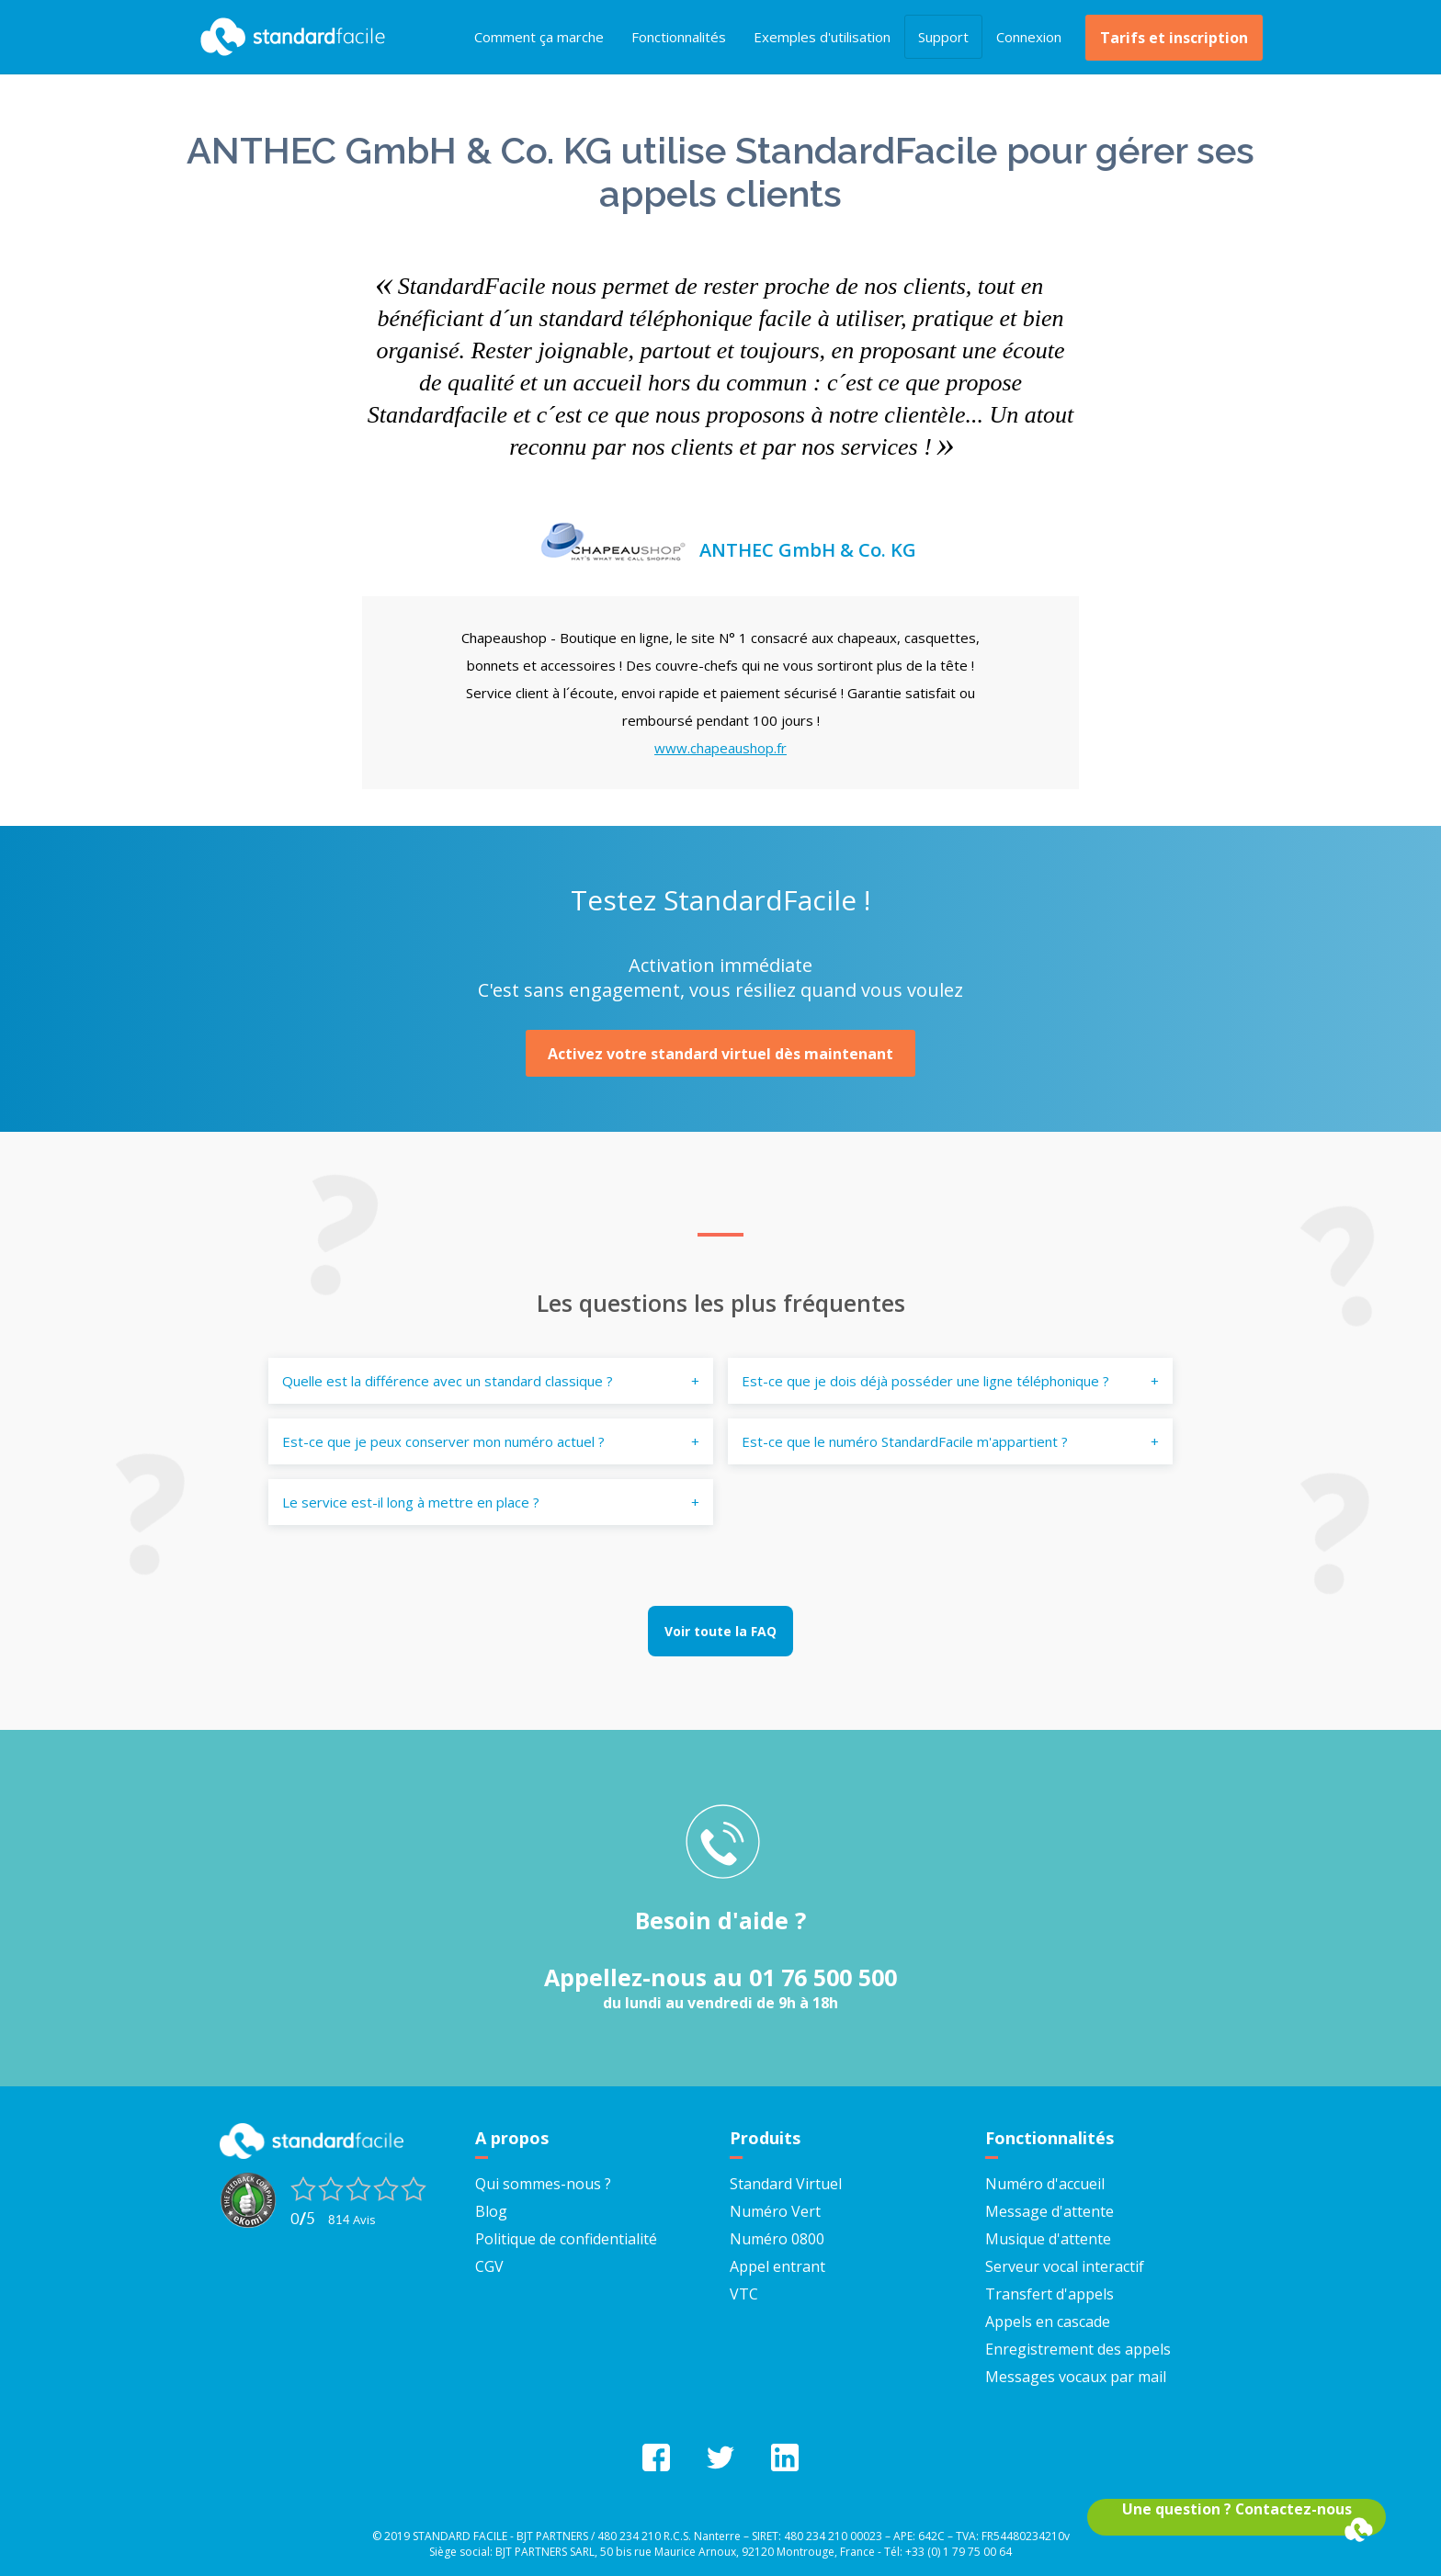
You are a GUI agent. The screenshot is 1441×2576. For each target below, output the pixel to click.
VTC (744, 2292)
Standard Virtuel (786, 2182)
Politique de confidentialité (566, 2237)
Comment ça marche (539, 37)
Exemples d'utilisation (822, 37)
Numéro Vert (775, 2209)
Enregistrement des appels (1078, 2347)
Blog (491, 2209)
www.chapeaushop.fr (720, 748)
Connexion (1028, 37)
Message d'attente (1049, 2209)
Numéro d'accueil (1045, 2182)
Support (943, 37)
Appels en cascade (1047, 2320)
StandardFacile (288, 36)
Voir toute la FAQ (720, 1630)
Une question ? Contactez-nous (1237, 2509)
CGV (489, 2264)
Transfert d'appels (1049, 2292)
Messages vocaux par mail (1075, 2375)
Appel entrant (777, 2264)
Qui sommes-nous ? (543, 2182)
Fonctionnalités (678, 37)
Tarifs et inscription (1174, 38)
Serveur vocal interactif (1064, 2264)
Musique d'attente (1048, 2237)
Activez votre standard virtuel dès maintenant (720, 1053)
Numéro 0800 (777, 2237)
